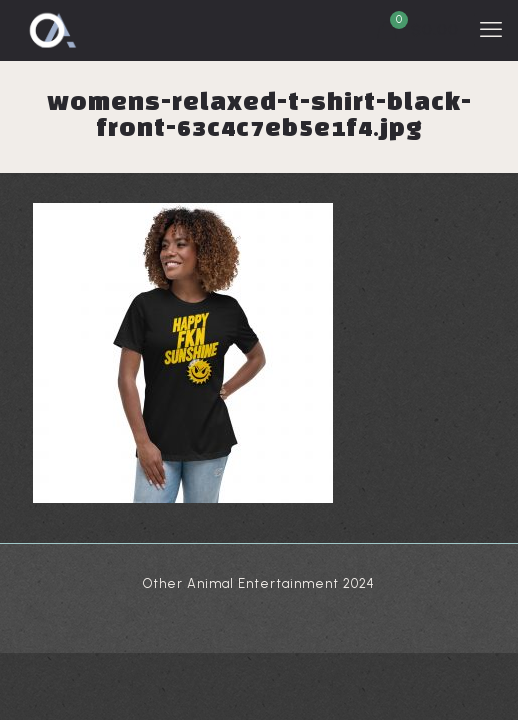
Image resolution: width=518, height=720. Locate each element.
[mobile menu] (491, 30)
